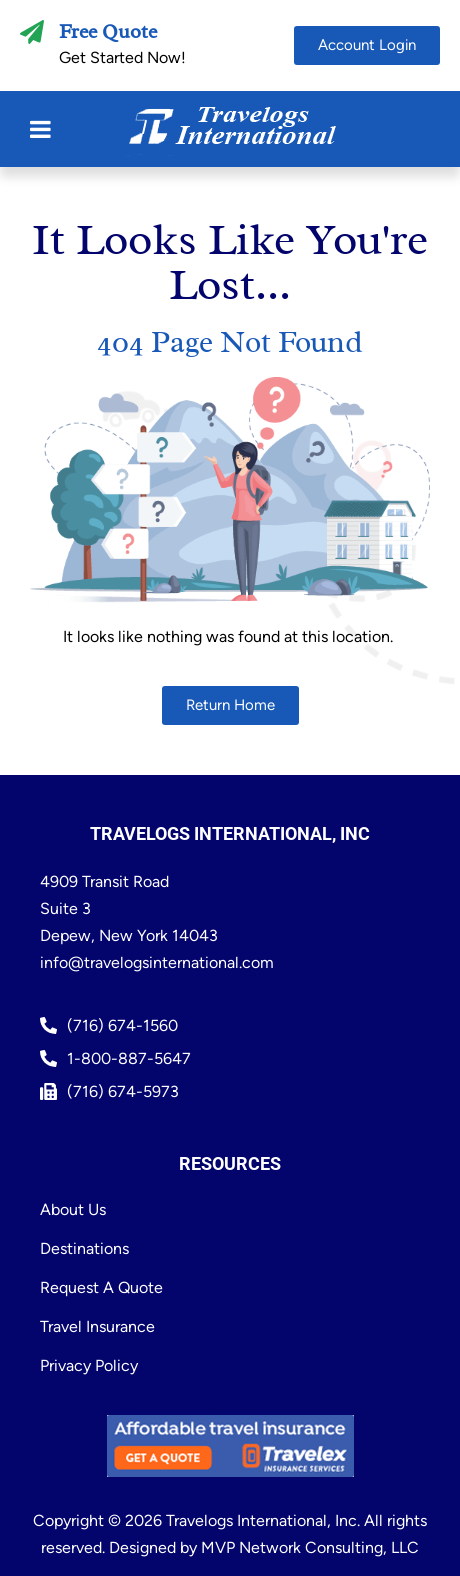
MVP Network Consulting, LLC (310, 1547)
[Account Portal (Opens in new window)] (367, 45)
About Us (73, 1209)
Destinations (84, 1248)
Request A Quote (101, 1287)
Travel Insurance (97, 1326)
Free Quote (108, 31)
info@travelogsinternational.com (157, 962)
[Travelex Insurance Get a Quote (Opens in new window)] (230, 1446)
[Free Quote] (32, 32)
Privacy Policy (89, 1365)
